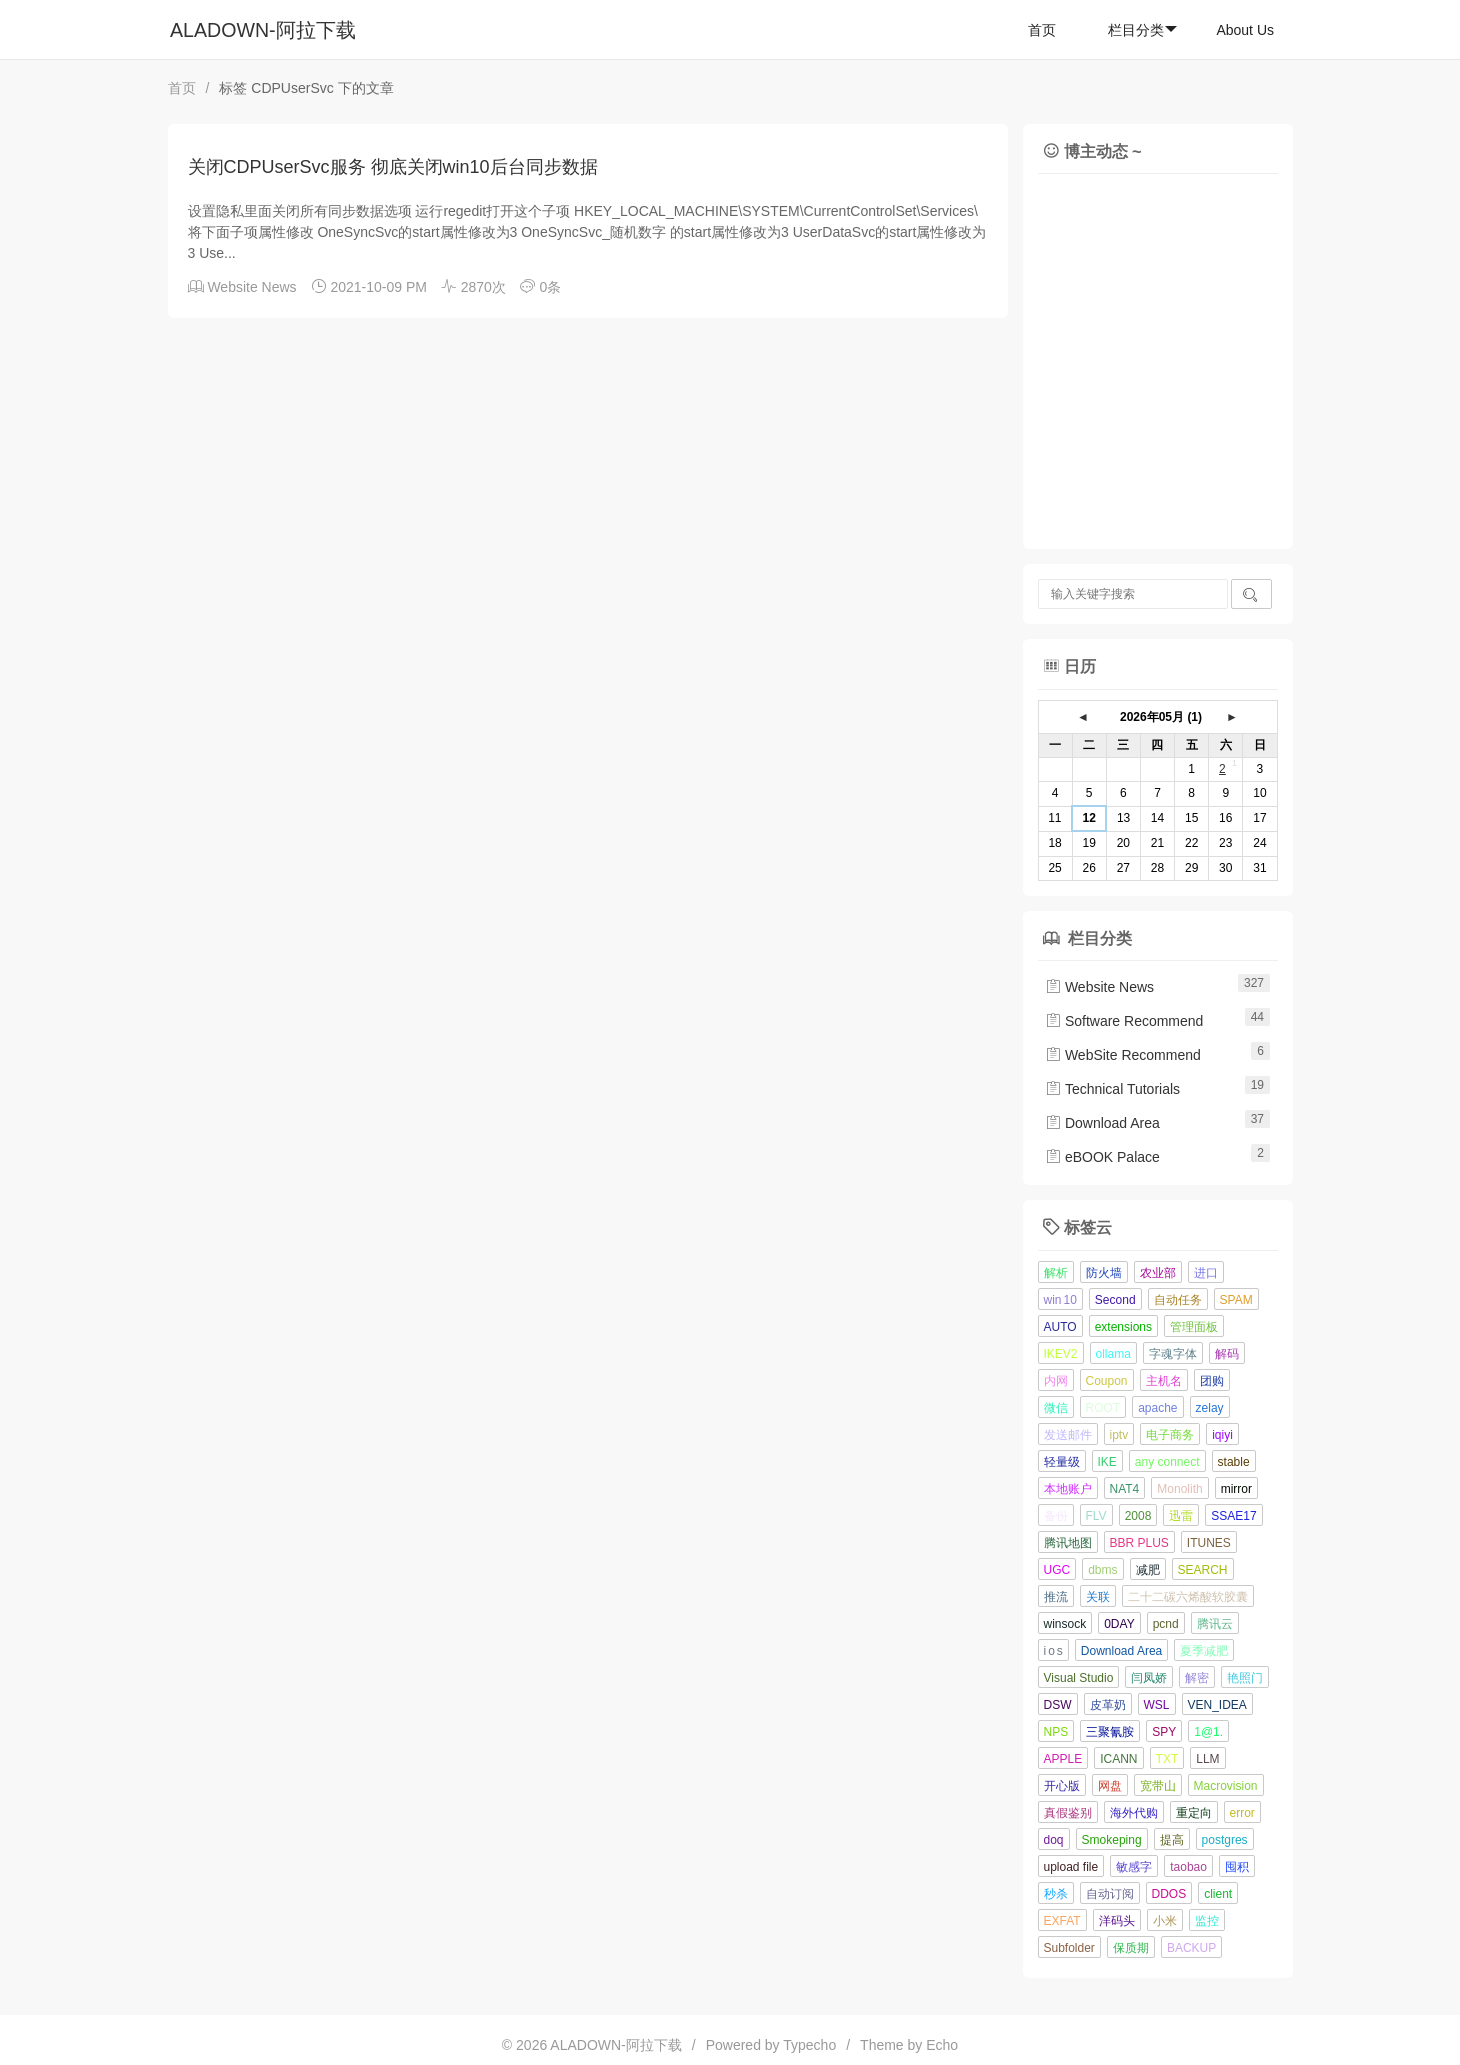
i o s (1053, 1651)
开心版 (1062, 1786)
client (1218, 1894)
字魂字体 (1173, 1354)
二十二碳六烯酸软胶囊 (1188, 1597)
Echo (942, 2045)
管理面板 (1194, 1327)
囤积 (1237, 1867)
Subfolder (1069, 1948)
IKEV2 (1061, 1354)
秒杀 (1056, 1894)
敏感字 (1134, 1867)
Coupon (1107, 1381)
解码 (1227, 1354)
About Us (1245, 30)
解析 (1056, 1273)
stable (1234, 1462)
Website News (251, 287)
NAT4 (1125, 1489)
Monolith (1179, 1489)
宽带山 (1158, 1786)
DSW (1058, 1705)
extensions (1123, 1327)
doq (1054, 1840)
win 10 (1060, 1300)
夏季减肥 (1204, 1651)
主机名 (1164, 1381)
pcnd (1166, 1624)
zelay (1210, 1408)
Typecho (809, 2045)
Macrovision (1226, 1786)
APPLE (1063, 1759)
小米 (1165, 1921)
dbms (1102, 1570)
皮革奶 (1108, 1705)
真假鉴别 (1068, 1813)
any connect (1167, 1462)
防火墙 (1104, 1273)
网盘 (1110, 1786)
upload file (1071, 1867)
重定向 (1194, 1813)
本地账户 (1068, 1489)
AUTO (1060, 1327)
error (1242, 1813)
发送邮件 (1068, 1435)
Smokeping (1112, 1840)
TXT (1167, 1759)
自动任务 (1178, 1300)
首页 (1042, 30)
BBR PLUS (1139, 1543)
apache (1157, 1408)
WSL (1157, 1705)
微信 (1056, 1408)
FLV (1096, 1516)
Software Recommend (1124, 1021)
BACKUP (1191, 1948)
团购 (1212, 1381)
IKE (1107, 1462)
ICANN (1118, 1759)
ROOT (1103, 1408)
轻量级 (1062, 1462)
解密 (1197, 1678)
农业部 (1158, 1273)
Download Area (1102, 1123)
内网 (1056, 1381)
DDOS (1169, 1894)
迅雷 (1181, 1516)
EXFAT (1062, 1921)
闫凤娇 (1149, 1678)
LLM (1207, 1759)
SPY (1164, 1732)
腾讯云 (1215, 1624)
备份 (1056, 1516)
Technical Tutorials (1112, 1089)
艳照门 (1245, 1678)
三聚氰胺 (1110, 1732)
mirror (1236, 1489)
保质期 (1131, 1948)
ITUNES (1209, 1543)
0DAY (1119, 1624)
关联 (1098, 1597)
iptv (1119, 1435)
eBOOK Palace (1102, 1157)
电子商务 (1170, 1435)
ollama (1113, 1354)
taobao (1188, 1867)
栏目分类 (1142, 30)
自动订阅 (1110, 1894)
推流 (1056, 1597)
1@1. (1208, 1732)
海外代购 (1134, 1813)
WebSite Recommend (1123, 1055)
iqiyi (1222, 1435)
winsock (1065, 1624)
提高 (1172, 1840)
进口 (1206, 1273)
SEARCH (1203, 1570)
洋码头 (1117, 1921)
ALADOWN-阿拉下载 (263, 30)
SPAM (1236, 1300)
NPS (1056, 1732)
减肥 (1148, 1570)
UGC (1057, 1570)
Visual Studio (1079, 1678)
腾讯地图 (1068, 1543)
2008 (1138, 1516)
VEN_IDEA (1217, 1705)
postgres (1225, 1840)
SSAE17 (1233, 1516)
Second (1115, 1300)
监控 (1207, 1921)
